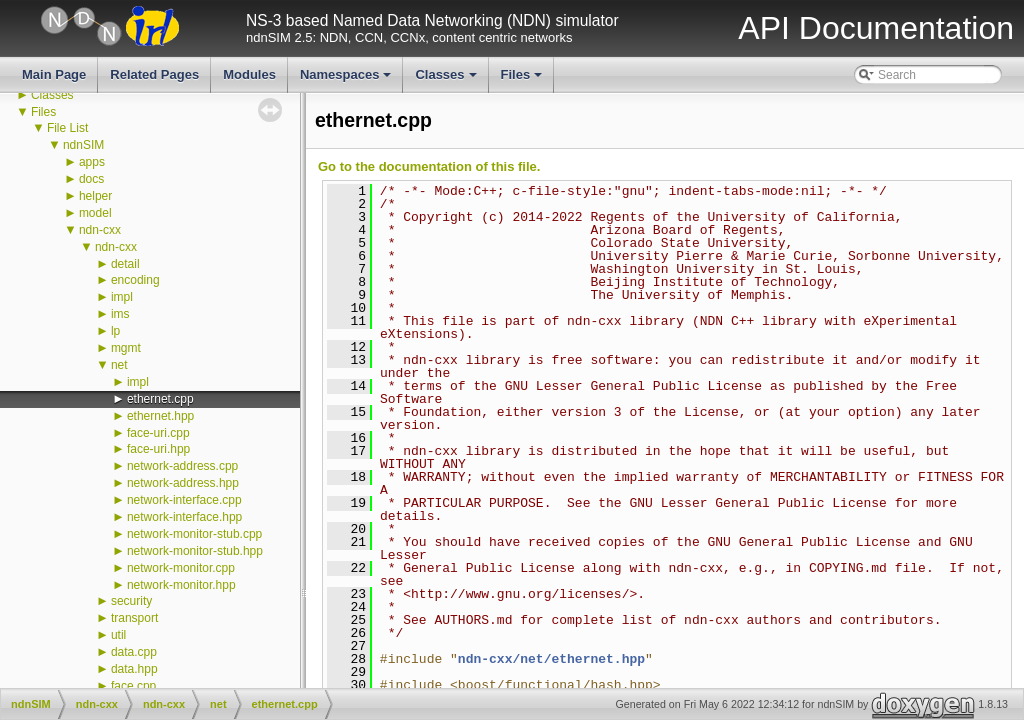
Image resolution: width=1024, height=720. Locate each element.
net (119, 365)
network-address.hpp (183, 483)
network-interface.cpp (184, 500)
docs (91, 179)
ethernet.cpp (160, 399)
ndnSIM (83, 145)
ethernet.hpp (160, 416)
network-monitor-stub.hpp (195, 551)
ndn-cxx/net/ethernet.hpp (551, 659)
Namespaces (347, 80)
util (118, 635)
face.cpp (133, 686)
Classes (447, 80)
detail (125, 264)
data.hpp (134, 669)
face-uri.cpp (158, 433)
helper (95, 196)
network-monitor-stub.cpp (194, 534)
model (95, 213)
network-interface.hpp (184, 517)
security (131, 601)
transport (134, 618)
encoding (135, 280)
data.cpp (134, 652)
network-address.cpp (182, 466)
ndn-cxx (100, 230)
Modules (249, 74)
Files (523, 80)
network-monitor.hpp (181, 585)
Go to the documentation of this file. (429, 166)
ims (120, 314)
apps (92, 162)
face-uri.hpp (158, 449)
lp (115, 331)
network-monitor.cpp (181, 568)
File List (67, 128)
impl (122, 297)
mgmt (126, 348)
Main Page (54, 74)
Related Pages (154, 74)
